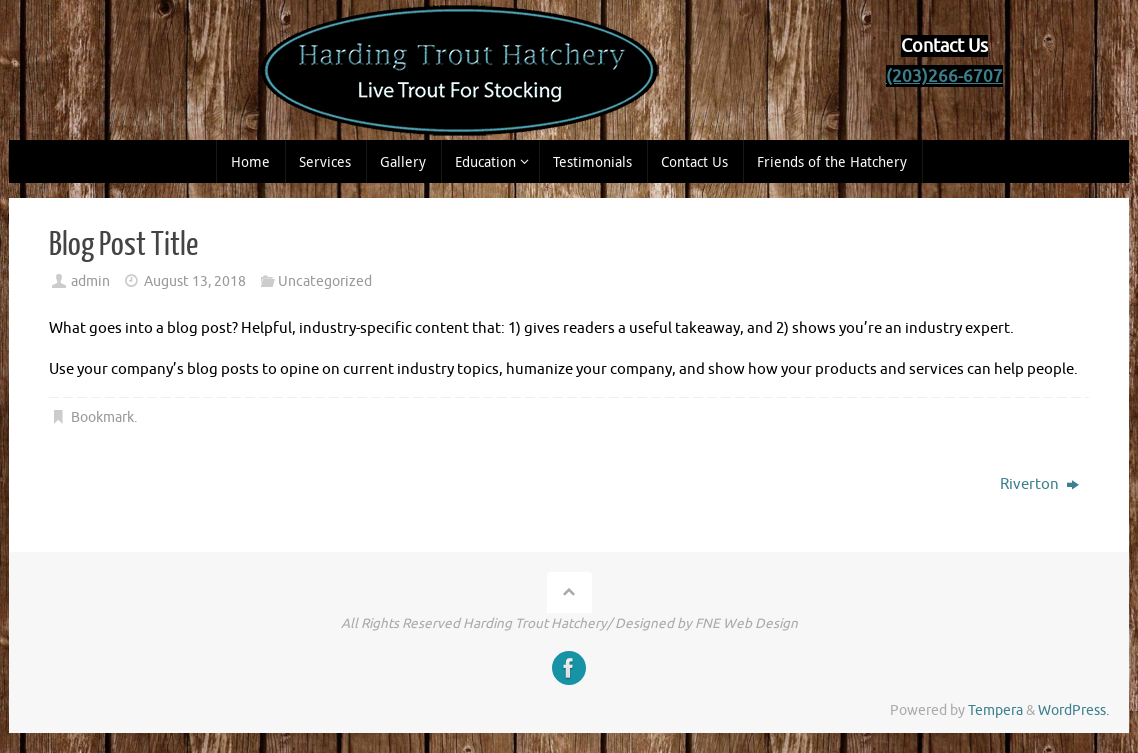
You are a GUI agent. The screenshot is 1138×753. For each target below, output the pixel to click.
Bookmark (102, 417)
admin (90, 281)
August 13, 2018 (195, 281)
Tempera (995, 710)
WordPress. (1073, 710)
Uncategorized (325, 281)
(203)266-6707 (944, 76)
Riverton (1039, 484)
